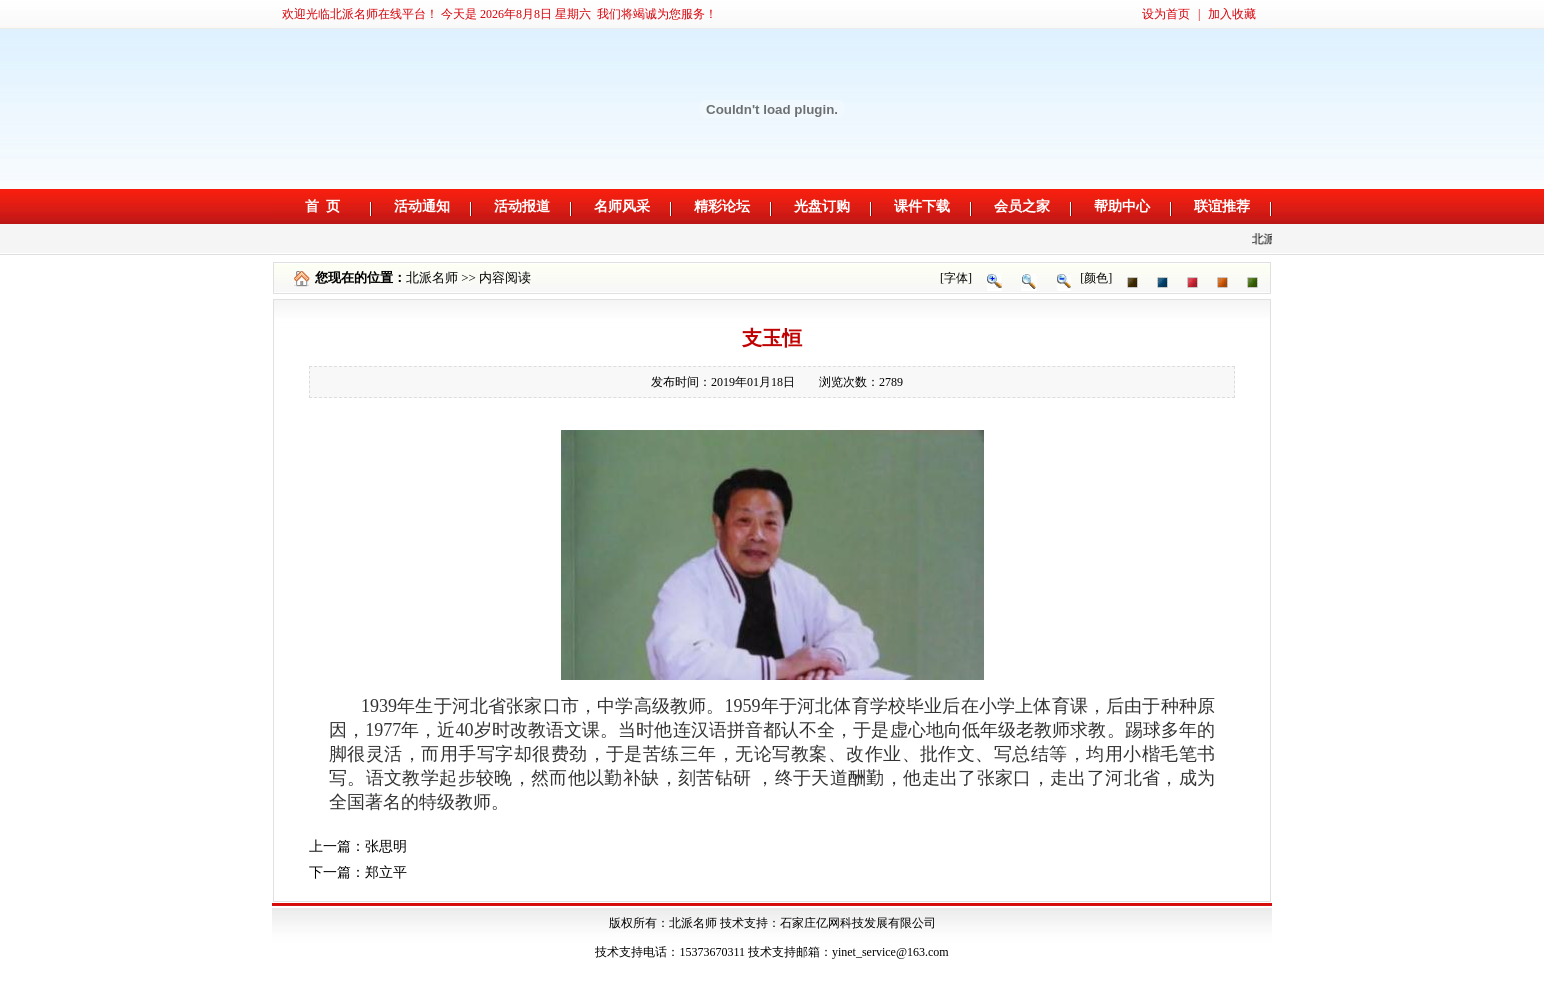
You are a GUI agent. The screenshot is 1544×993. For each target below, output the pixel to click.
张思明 (386, 846)
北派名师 (432, 277)
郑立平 (386, 872)
